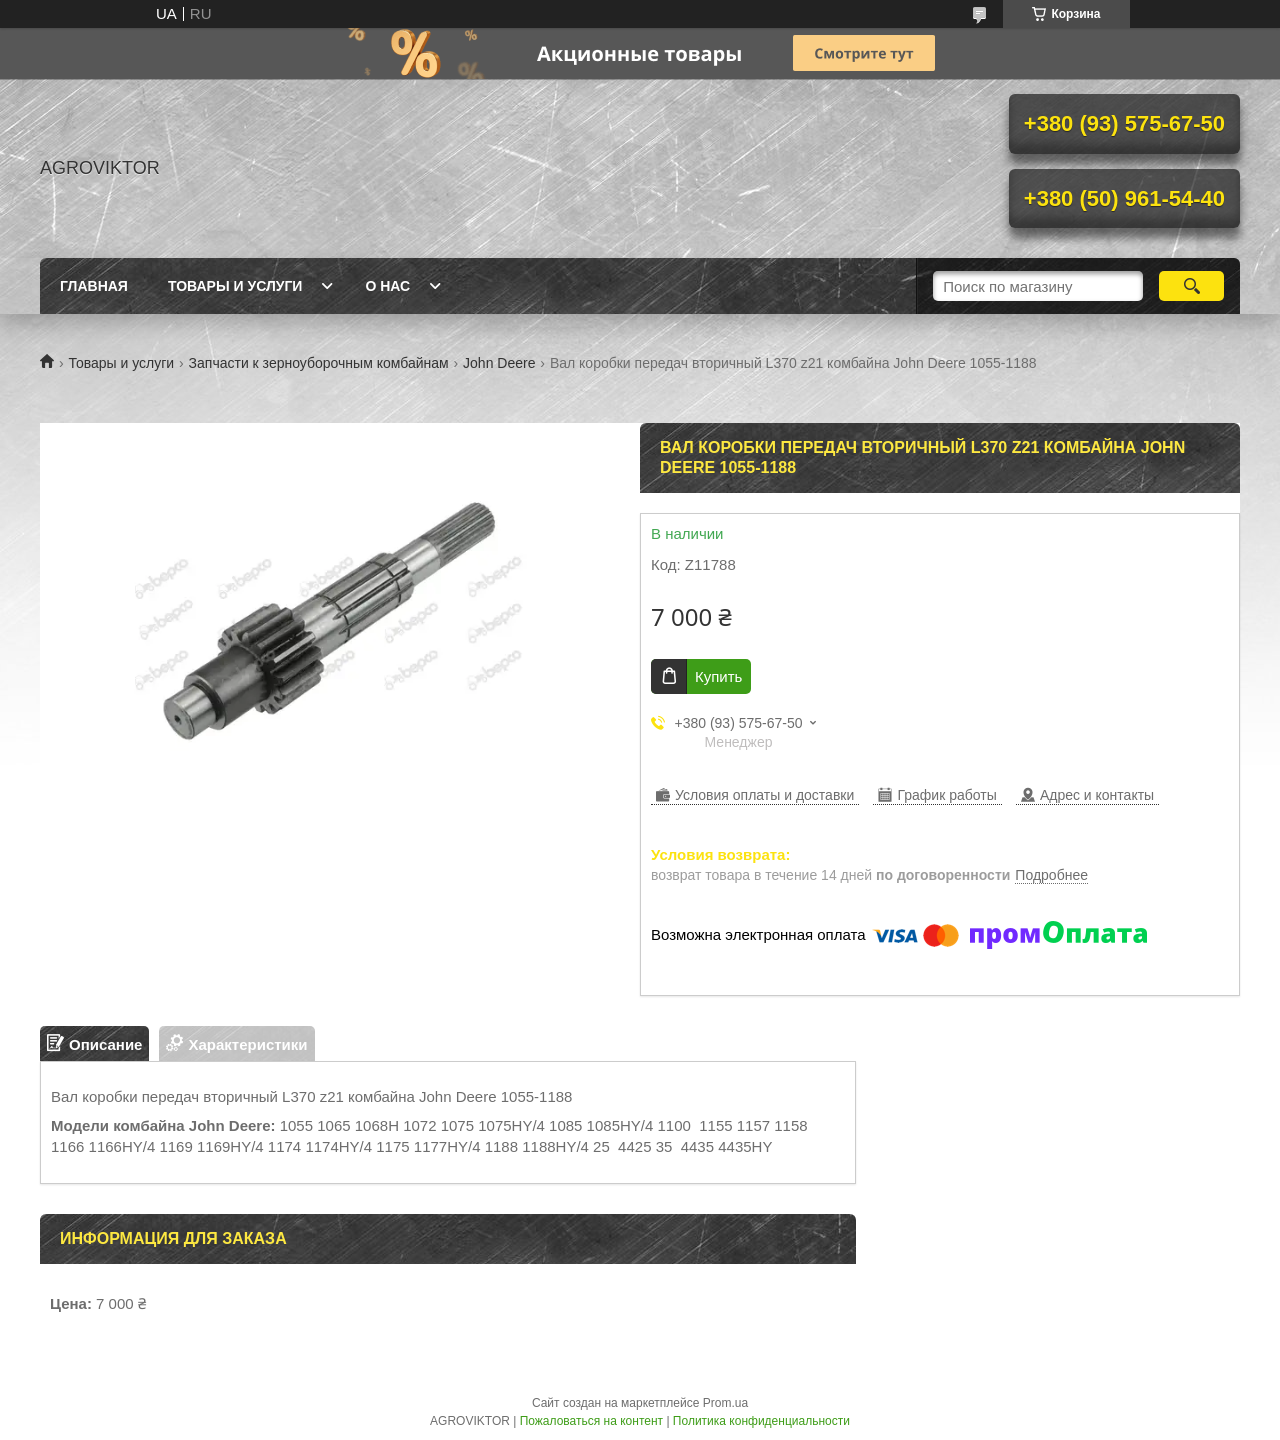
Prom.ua (725, 1403)
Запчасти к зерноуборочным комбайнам (319, 363)
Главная (94, 286)
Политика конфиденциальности (761, 1421)
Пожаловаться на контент (591, 1421)
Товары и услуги (121, 363)
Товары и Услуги (235, 286)
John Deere (499, 363)
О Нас (387, 286)
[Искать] (1191, 286)
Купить (718, 676)
